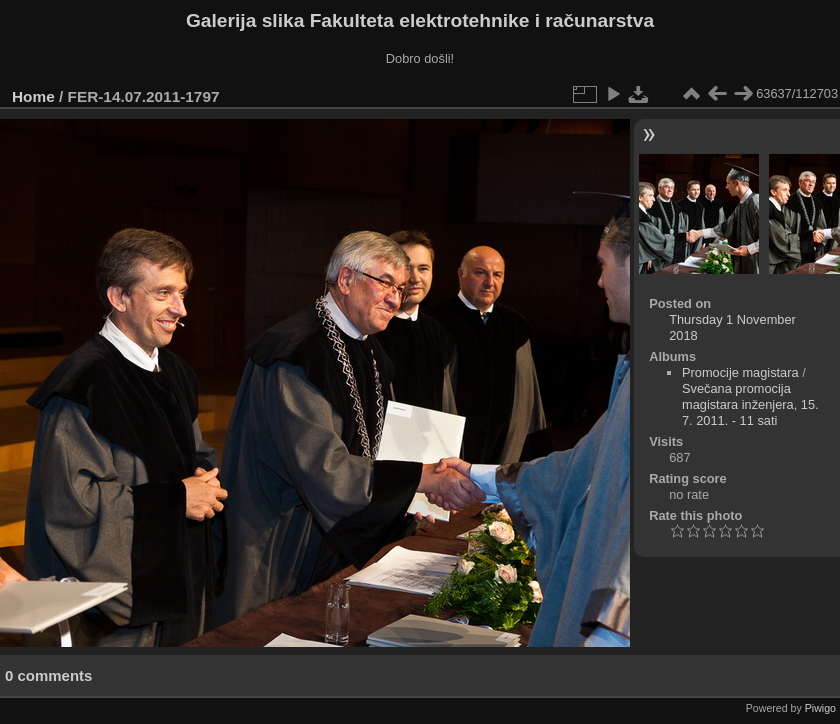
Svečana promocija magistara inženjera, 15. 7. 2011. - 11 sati (750, 404)
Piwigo (820, 708)
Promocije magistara (740, 372)
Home (33, 96)
